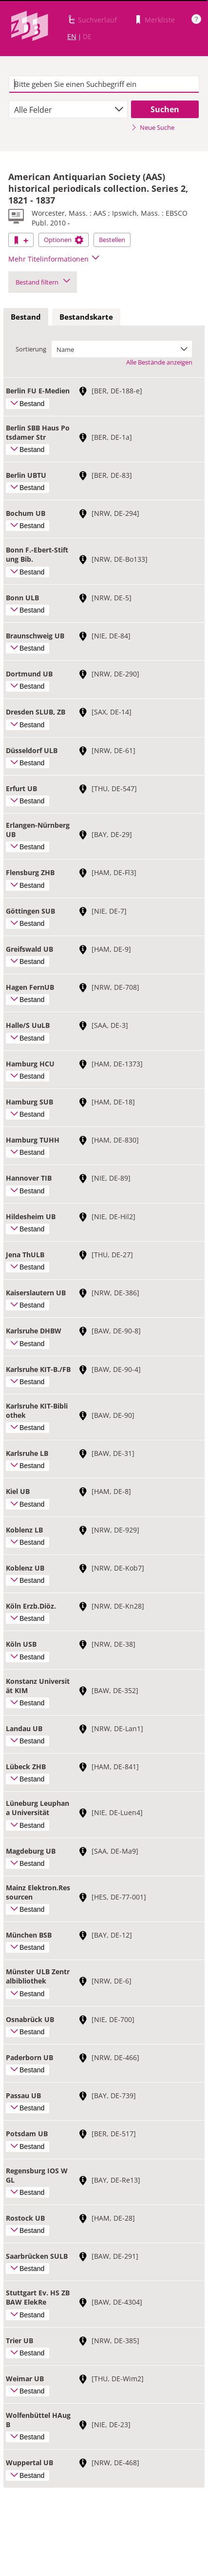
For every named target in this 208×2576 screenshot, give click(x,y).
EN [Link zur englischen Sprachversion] (71, 36)
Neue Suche (152, 127)
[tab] (25, 317)
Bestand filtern (43, 282)
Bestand (26, 317)
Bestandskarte (86, 317)
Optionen (63, 239)
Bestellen (112, 239)
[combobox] (68, 109)
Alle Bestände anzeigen (159, 362)
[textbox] (104, 84)
